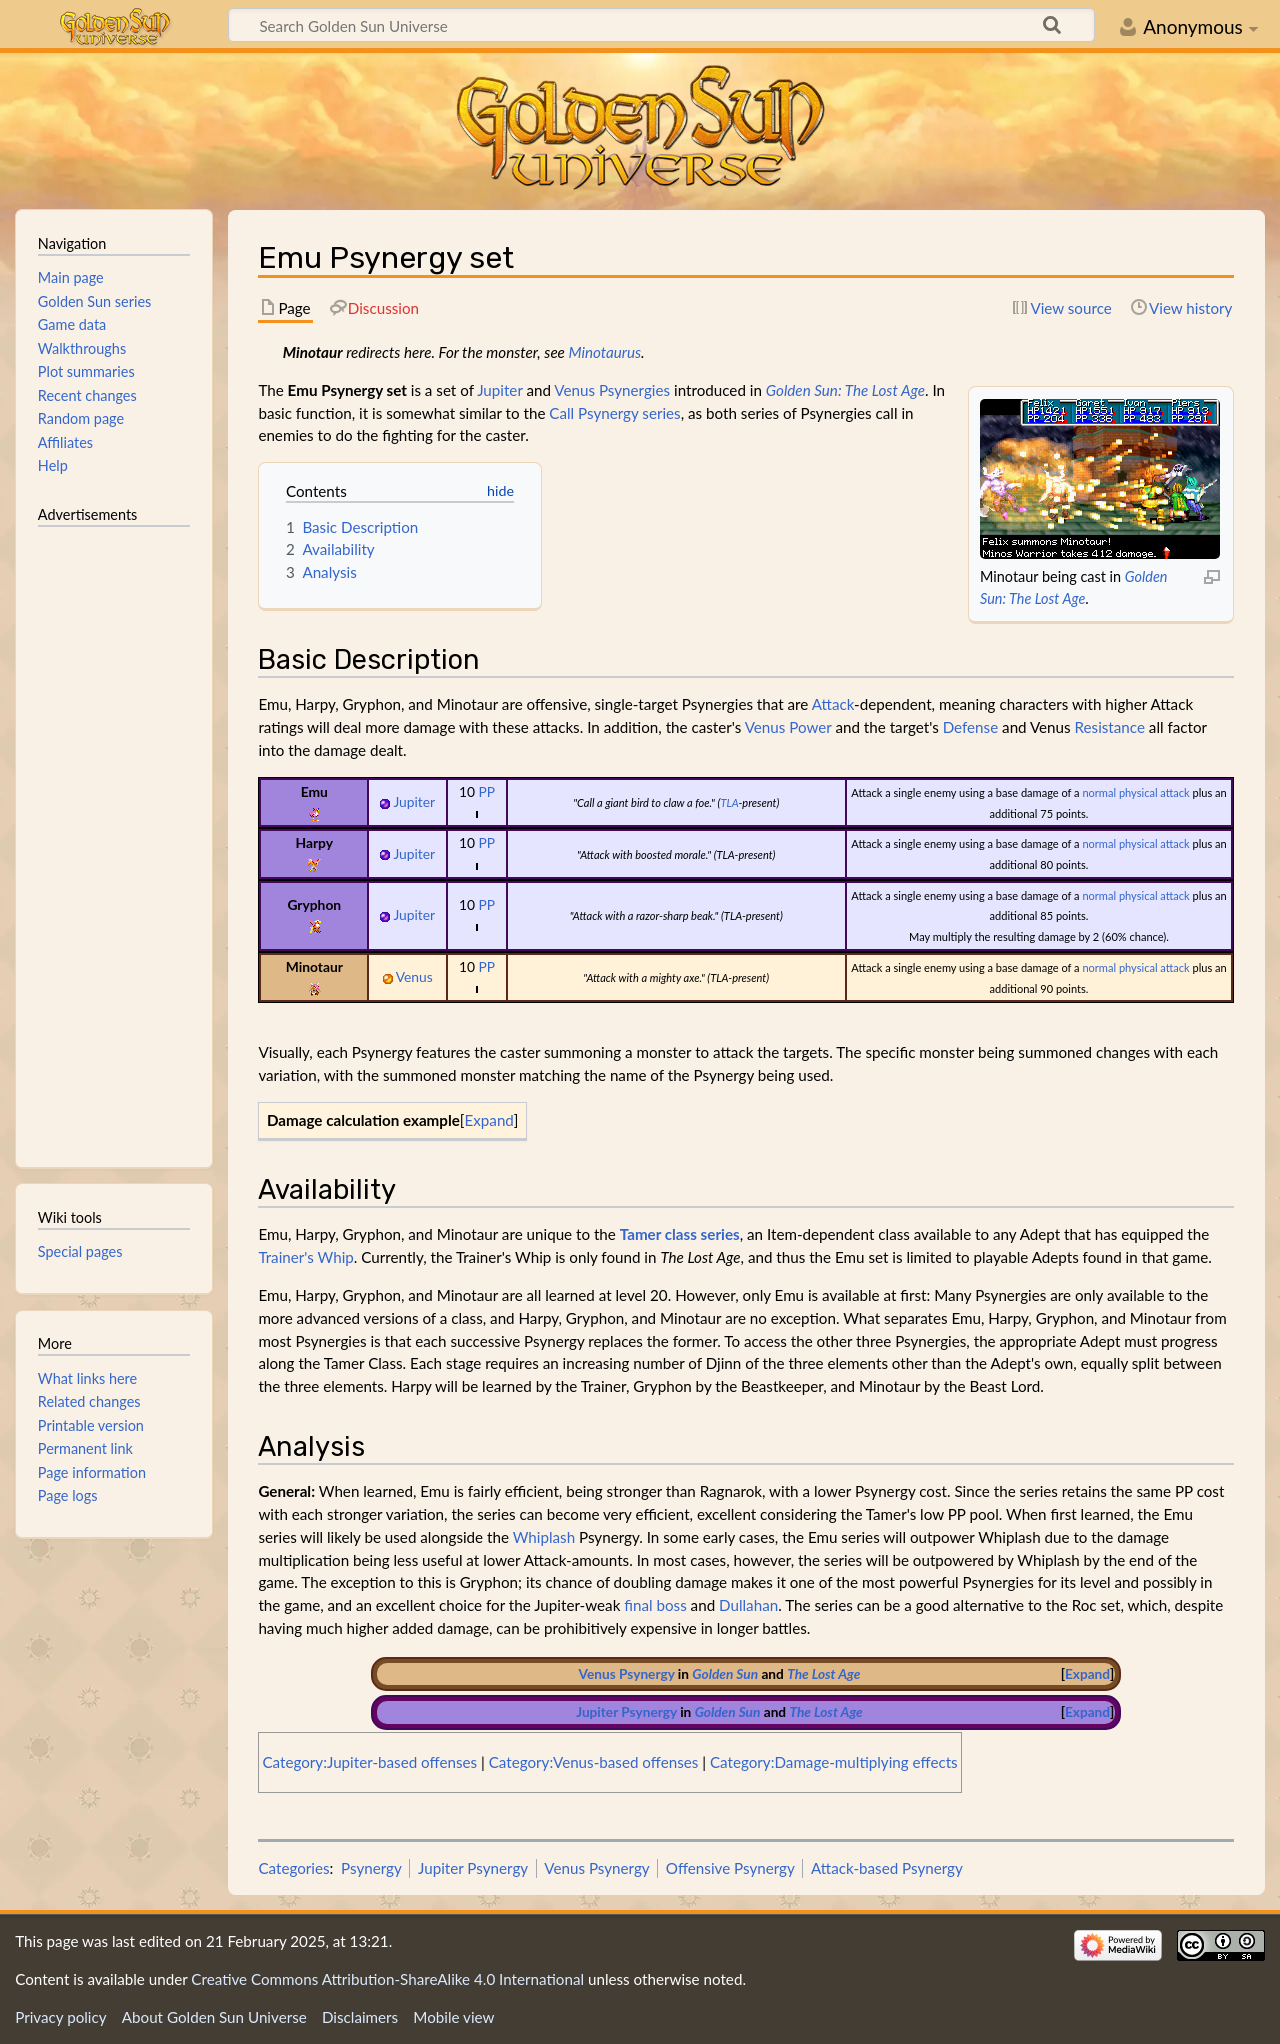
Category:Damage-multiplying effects (834, 1762)
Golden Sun (725, 1673)
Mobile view (453, 2017)
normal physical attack (1135, 792)
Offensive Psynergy (730, 1868)
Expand (488, 1120)
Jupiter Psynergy (626, 1711)
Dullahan (748, 1605)
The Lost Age (823, 1673)
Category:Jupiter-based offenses (369, 1762)
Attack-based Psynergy (887, 1868)
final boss (655, 1605)
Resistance (1110, 727)
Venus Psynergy (627, 1673)
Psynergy (371, 1868)
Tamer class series (680, 1234)
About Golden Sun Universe (214, 2017)
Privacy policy (60, 2017)
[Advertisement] (114, 838)
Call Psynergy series (614, 413)
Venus (765, 727)
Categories (293, 1868)
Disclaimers (360, 2017)
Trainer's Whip (305, 1257)
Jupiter (499, 390)
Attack (833, 704)
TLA (729, 802)
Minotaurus (604, 352)
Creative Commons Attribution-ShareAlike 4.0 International (387, 1979)
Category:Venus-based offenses (594, 1762)
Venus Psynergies (612, 390)
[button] (489, 1120)
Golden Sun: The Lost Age (845, 390)
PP (486, 791)
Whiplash (544, 1537)
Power (810, 727)
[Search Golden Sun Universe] (661, 25)
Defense (971, 727)
